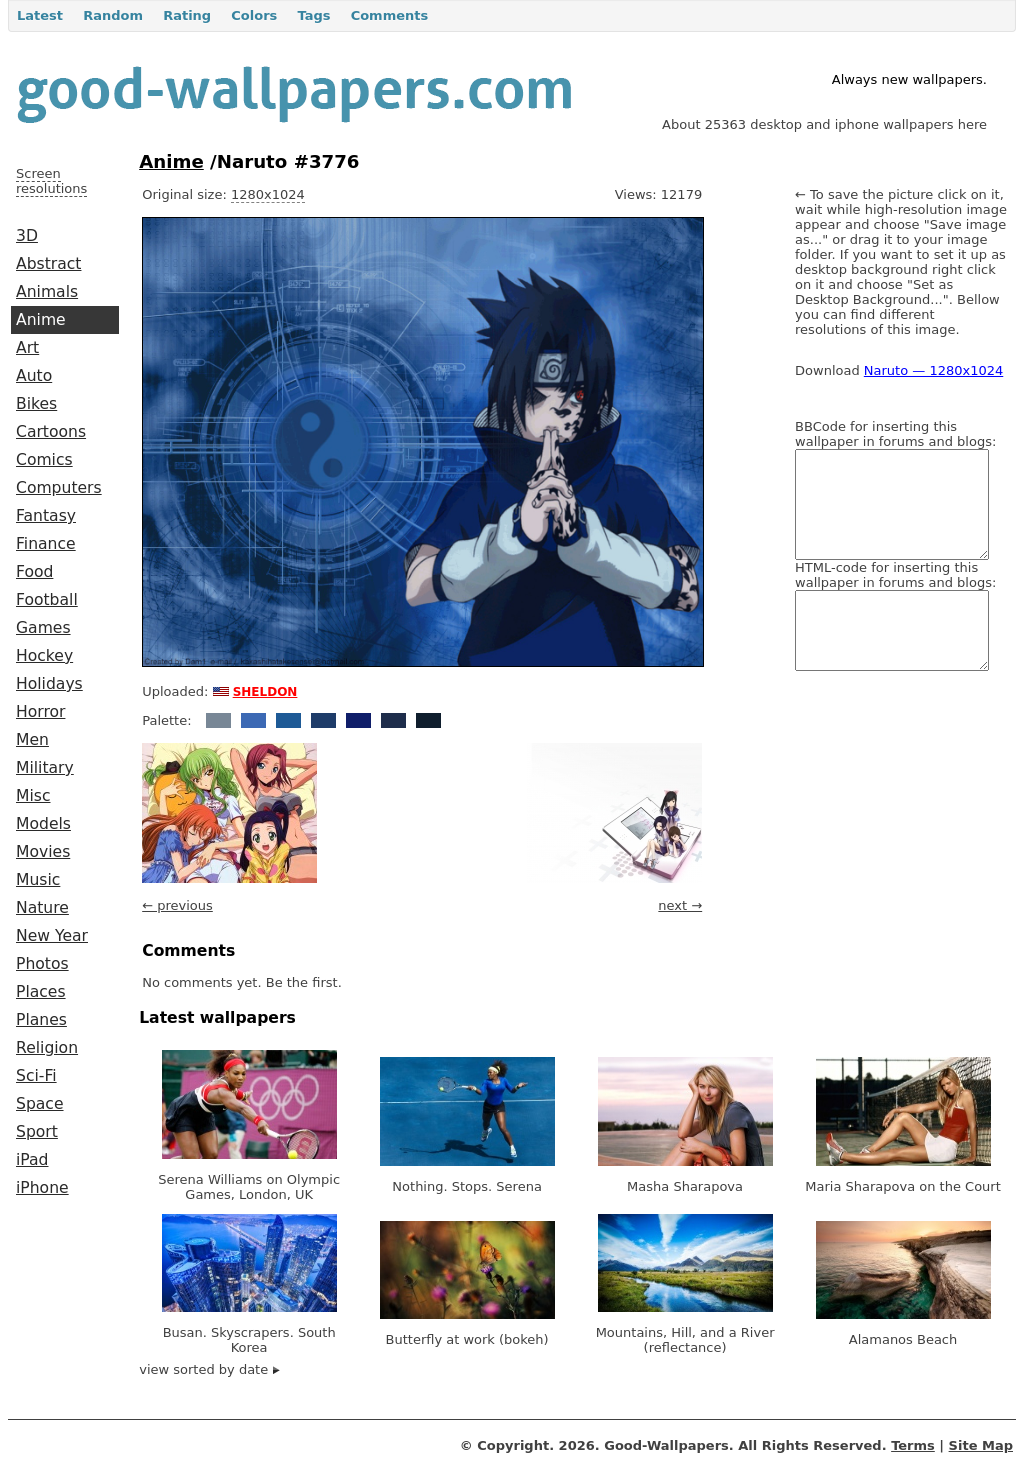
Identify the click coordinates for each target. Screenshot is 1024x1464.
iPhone (42, 1188)
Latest (40, 15)
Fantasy (46, 516)
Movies (43, 852)
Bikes (36, 404)
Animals (47, 292)
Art (27, 348)
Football (47, 600)
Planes (41, 1020)
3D (27, 236)
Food (34, 572)
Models (43, 824)
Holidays (49, 684)
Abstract (48, 264)
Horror (40, 712)
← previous (177, 905)
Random (113, 15)
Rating (187, 15)
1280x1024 (268, 194)
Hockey (44, 656)
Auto (34, 376)
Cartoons (51, 432)
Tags (313, 15)
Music (38, 880)
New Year (52, 936)
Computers (59, 488)
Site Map (981, 1445)
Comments (390, 15)
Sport (37, 1132)
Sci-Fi (36, 1076)
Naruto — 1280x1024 (933, 370)
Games (43, 628)
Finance (46, 544)
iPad (32, 1160)
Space (40, 1104)
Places (41, 992)
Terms (913, 1445)
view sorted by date (209, 1369)
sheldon (265, 690)
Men (32, 740)
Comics (44, 460)
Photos (42, 964)
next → (680, 905)
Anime (41, 320)
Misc (33, 796)
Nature (42, 908)
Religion (47, 1048)
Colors (254, 15)
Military (45, 768)
